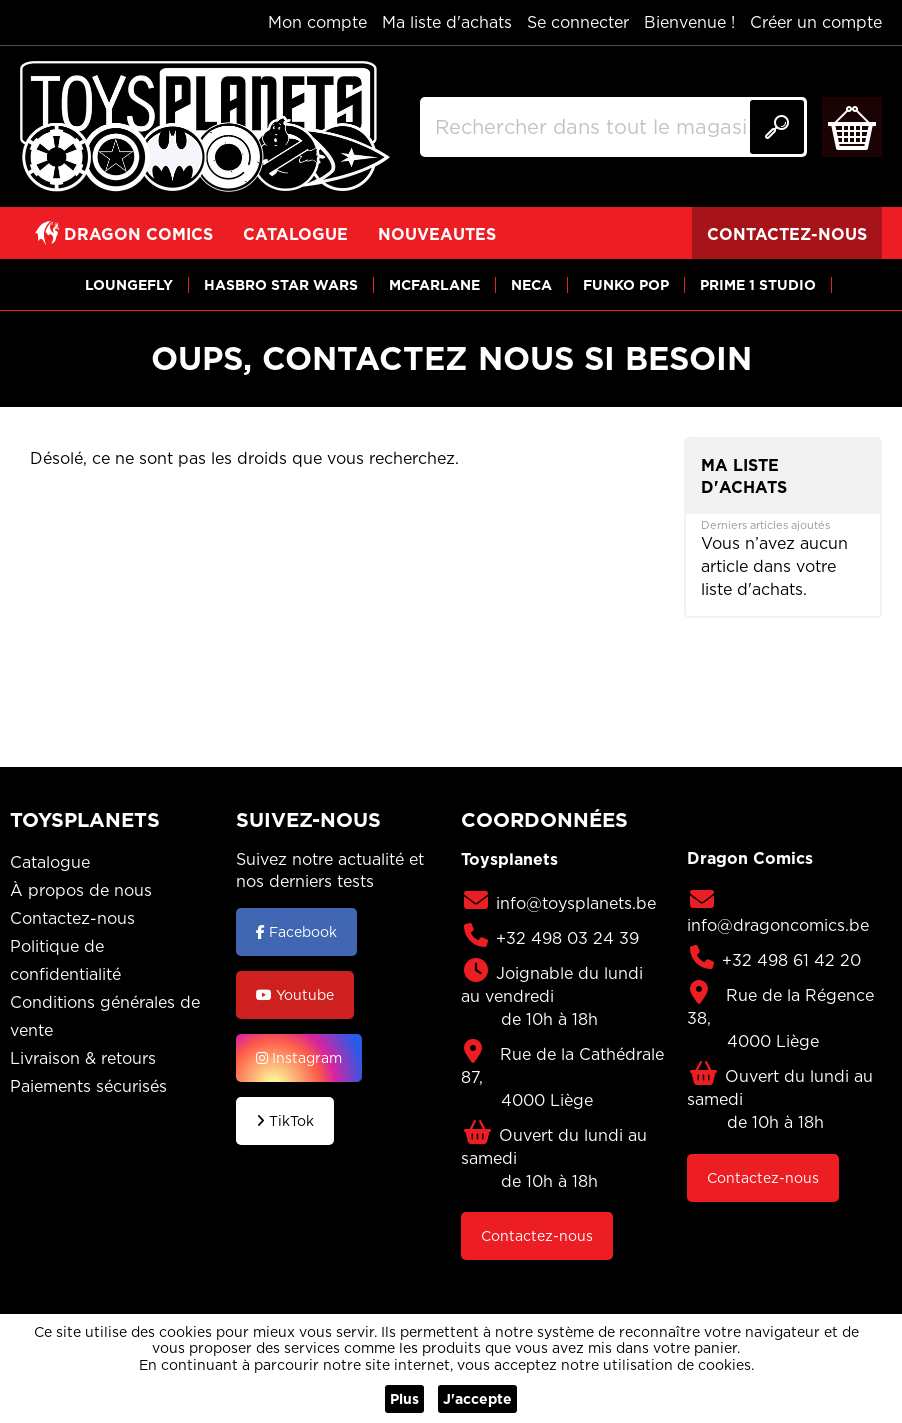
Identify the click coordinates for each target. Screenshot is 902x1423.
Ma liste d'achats (447, 22)
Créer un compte (816, 22)
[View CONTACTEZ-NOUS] (787, 233)
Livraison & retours (83, 1058)
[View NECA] (531, 284)
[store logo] (205, 127)
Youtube (295, 995)
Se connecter (578, 22)
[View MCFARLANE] (434, 284)
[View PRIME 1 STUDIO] (758, 284)
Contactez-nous (72, 918)
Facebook (296, 932)
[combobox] (613, 127)
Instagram (299, 1058)
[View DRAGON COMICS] (124, 233)
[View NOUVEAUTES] (437, 233)
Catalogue (50, 862)
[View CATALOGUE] (295, 233)
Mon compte (317, 22)
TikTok (285, 1121)
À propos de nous (81, 890)
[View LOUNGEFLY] (129, 284)
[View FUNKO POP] (626, 284)
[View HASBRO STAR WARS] (281, 284)
